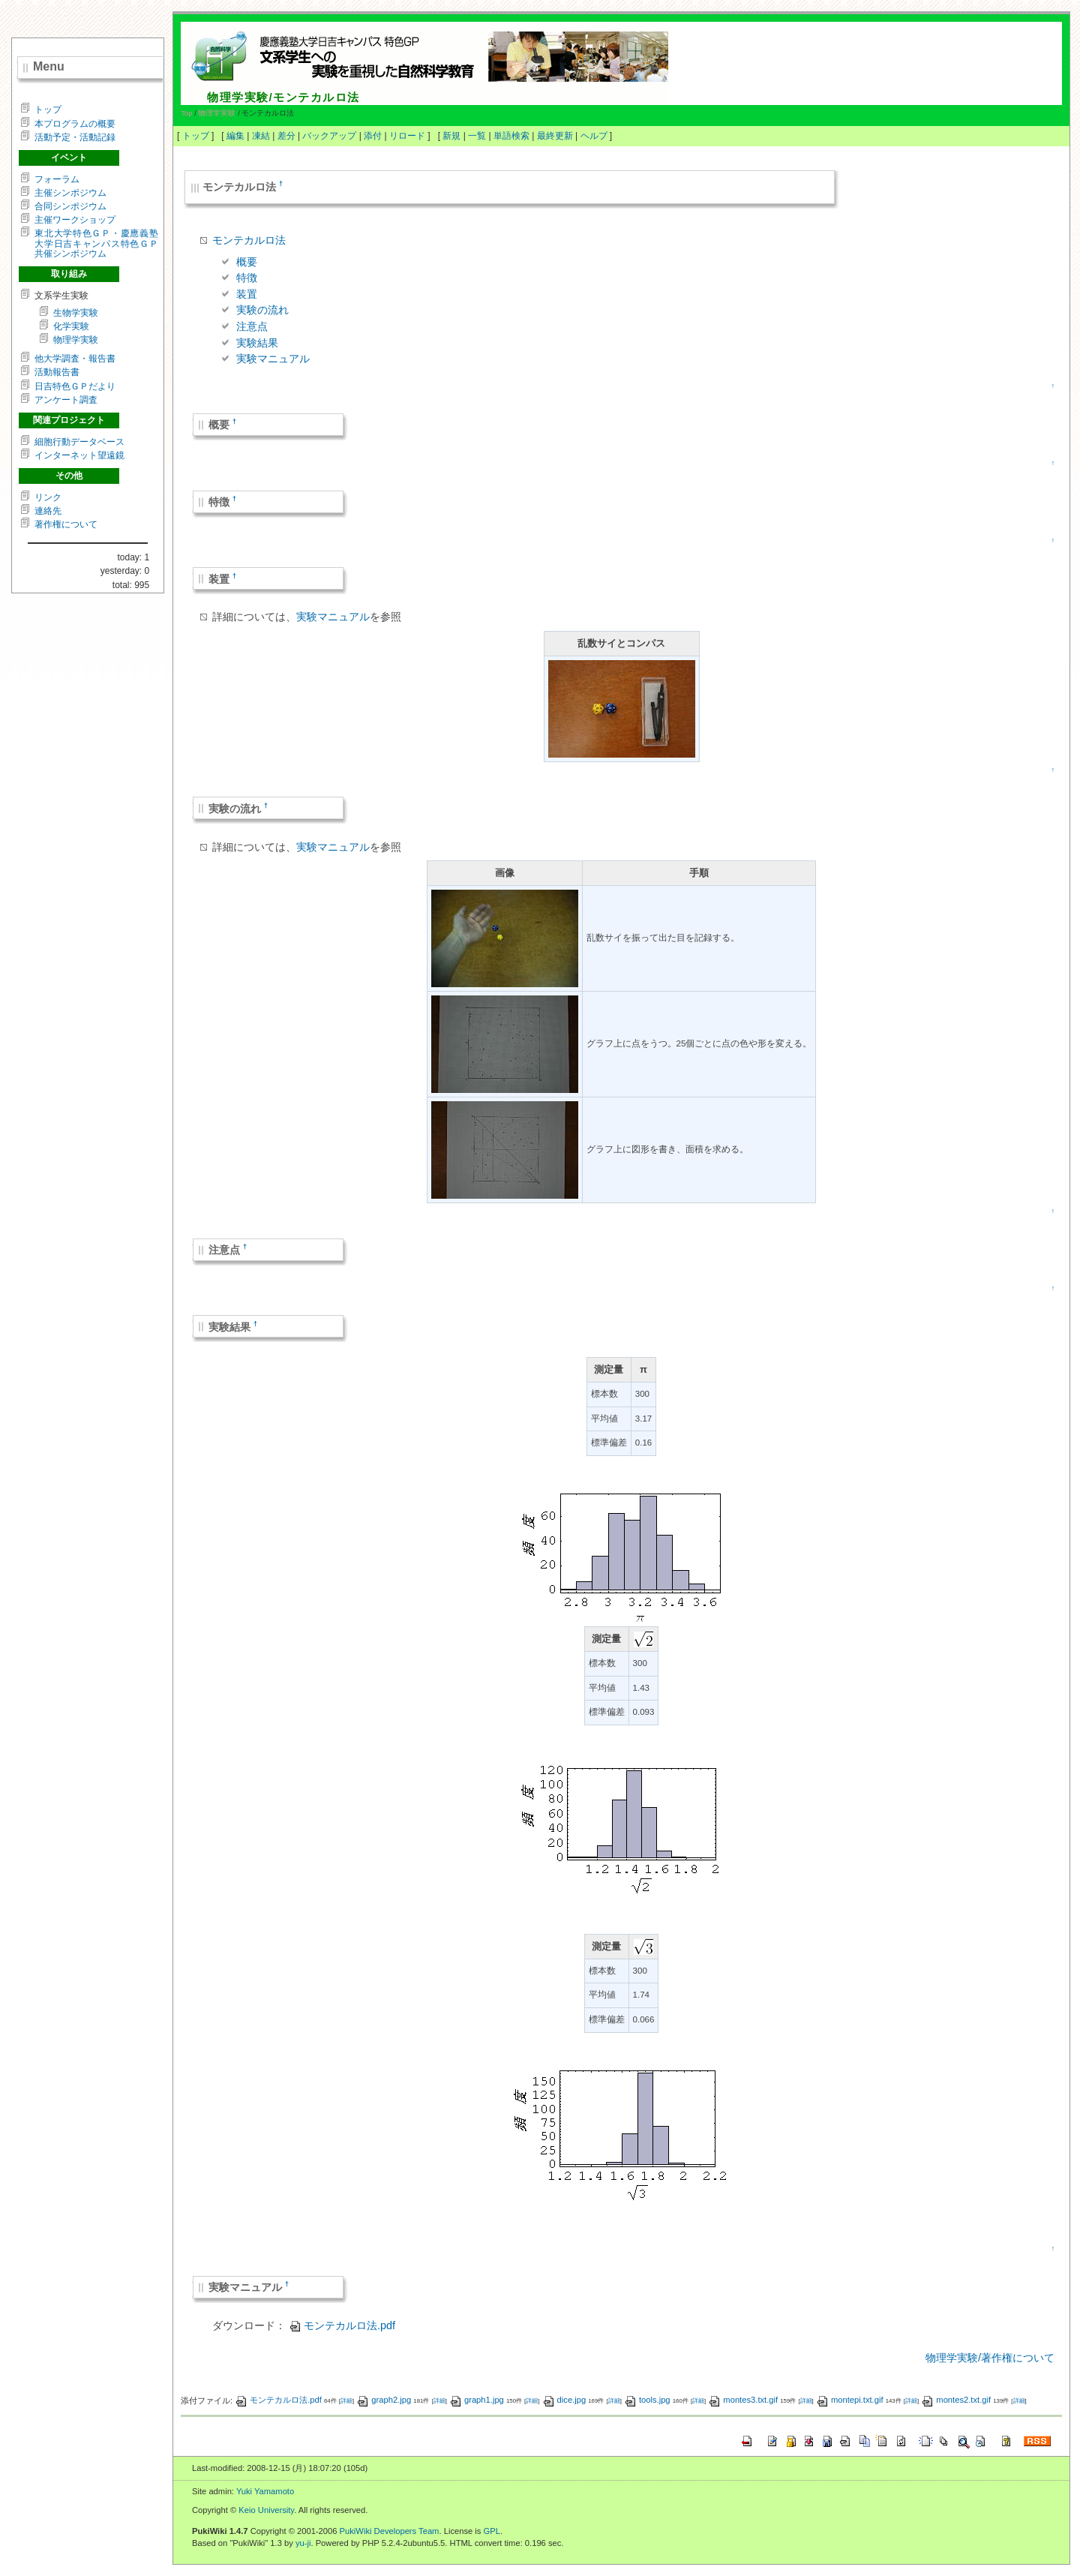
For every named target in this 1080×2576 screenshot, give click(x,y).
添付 (373, 136)
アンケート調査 (66, 400)
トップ (195, 136)
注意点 (252, 326)
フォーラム (57, 179)
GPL (492, 2530)
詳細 (346, 2400)
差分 (287, 136)
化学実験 (71, 326)
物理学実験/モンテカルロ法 (283, 97)
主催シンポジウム (70, 193)
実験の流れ (262, 310)
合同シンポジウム (70, 206)
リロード (407, 136)
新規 (451, 136)
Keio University (266, 2509)
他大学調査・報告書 (75, 358)
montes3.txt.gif (743, 2399)
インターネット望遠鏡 (79, 455)
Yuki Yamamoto (265, 2491)
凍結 (261, 136)
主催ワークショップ (75, 220)
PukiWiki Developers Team (390, 2530)
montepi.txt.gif (850, 2399)
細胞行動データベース (79, 442)
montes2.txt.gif (956, 2399)
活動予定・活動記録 (75, 137)
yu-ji (303, 2542)
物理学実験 (217, 113)
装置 (246, 294)
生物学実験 (75, 313)
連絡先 (48, 511)
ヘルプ (594, 136)
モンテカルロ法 (249, 240)
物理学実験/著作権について (990, 2358)
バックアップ (329, 136)
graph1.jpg (476, 2399)
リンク (48, 497)
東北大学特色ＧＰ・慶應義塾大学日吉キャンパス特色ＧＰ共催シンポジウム (96, 243)
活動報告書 (57, 372)
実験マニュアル (273, 359)
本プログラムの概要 (75, 124)
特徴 (246, 278)
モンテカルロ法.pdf (342, 2325)
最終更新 (555, 136)
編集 (235, 136)
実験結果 (257, 343)
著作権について (66, 524)
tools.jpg (647, 2399)
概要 (246, 262)
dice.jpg (564, 2399)
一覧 (477, 136)
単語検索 (512, 136)
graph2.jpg (383, 2399)
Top (186, 113)
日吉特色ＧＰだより (75, 386)
